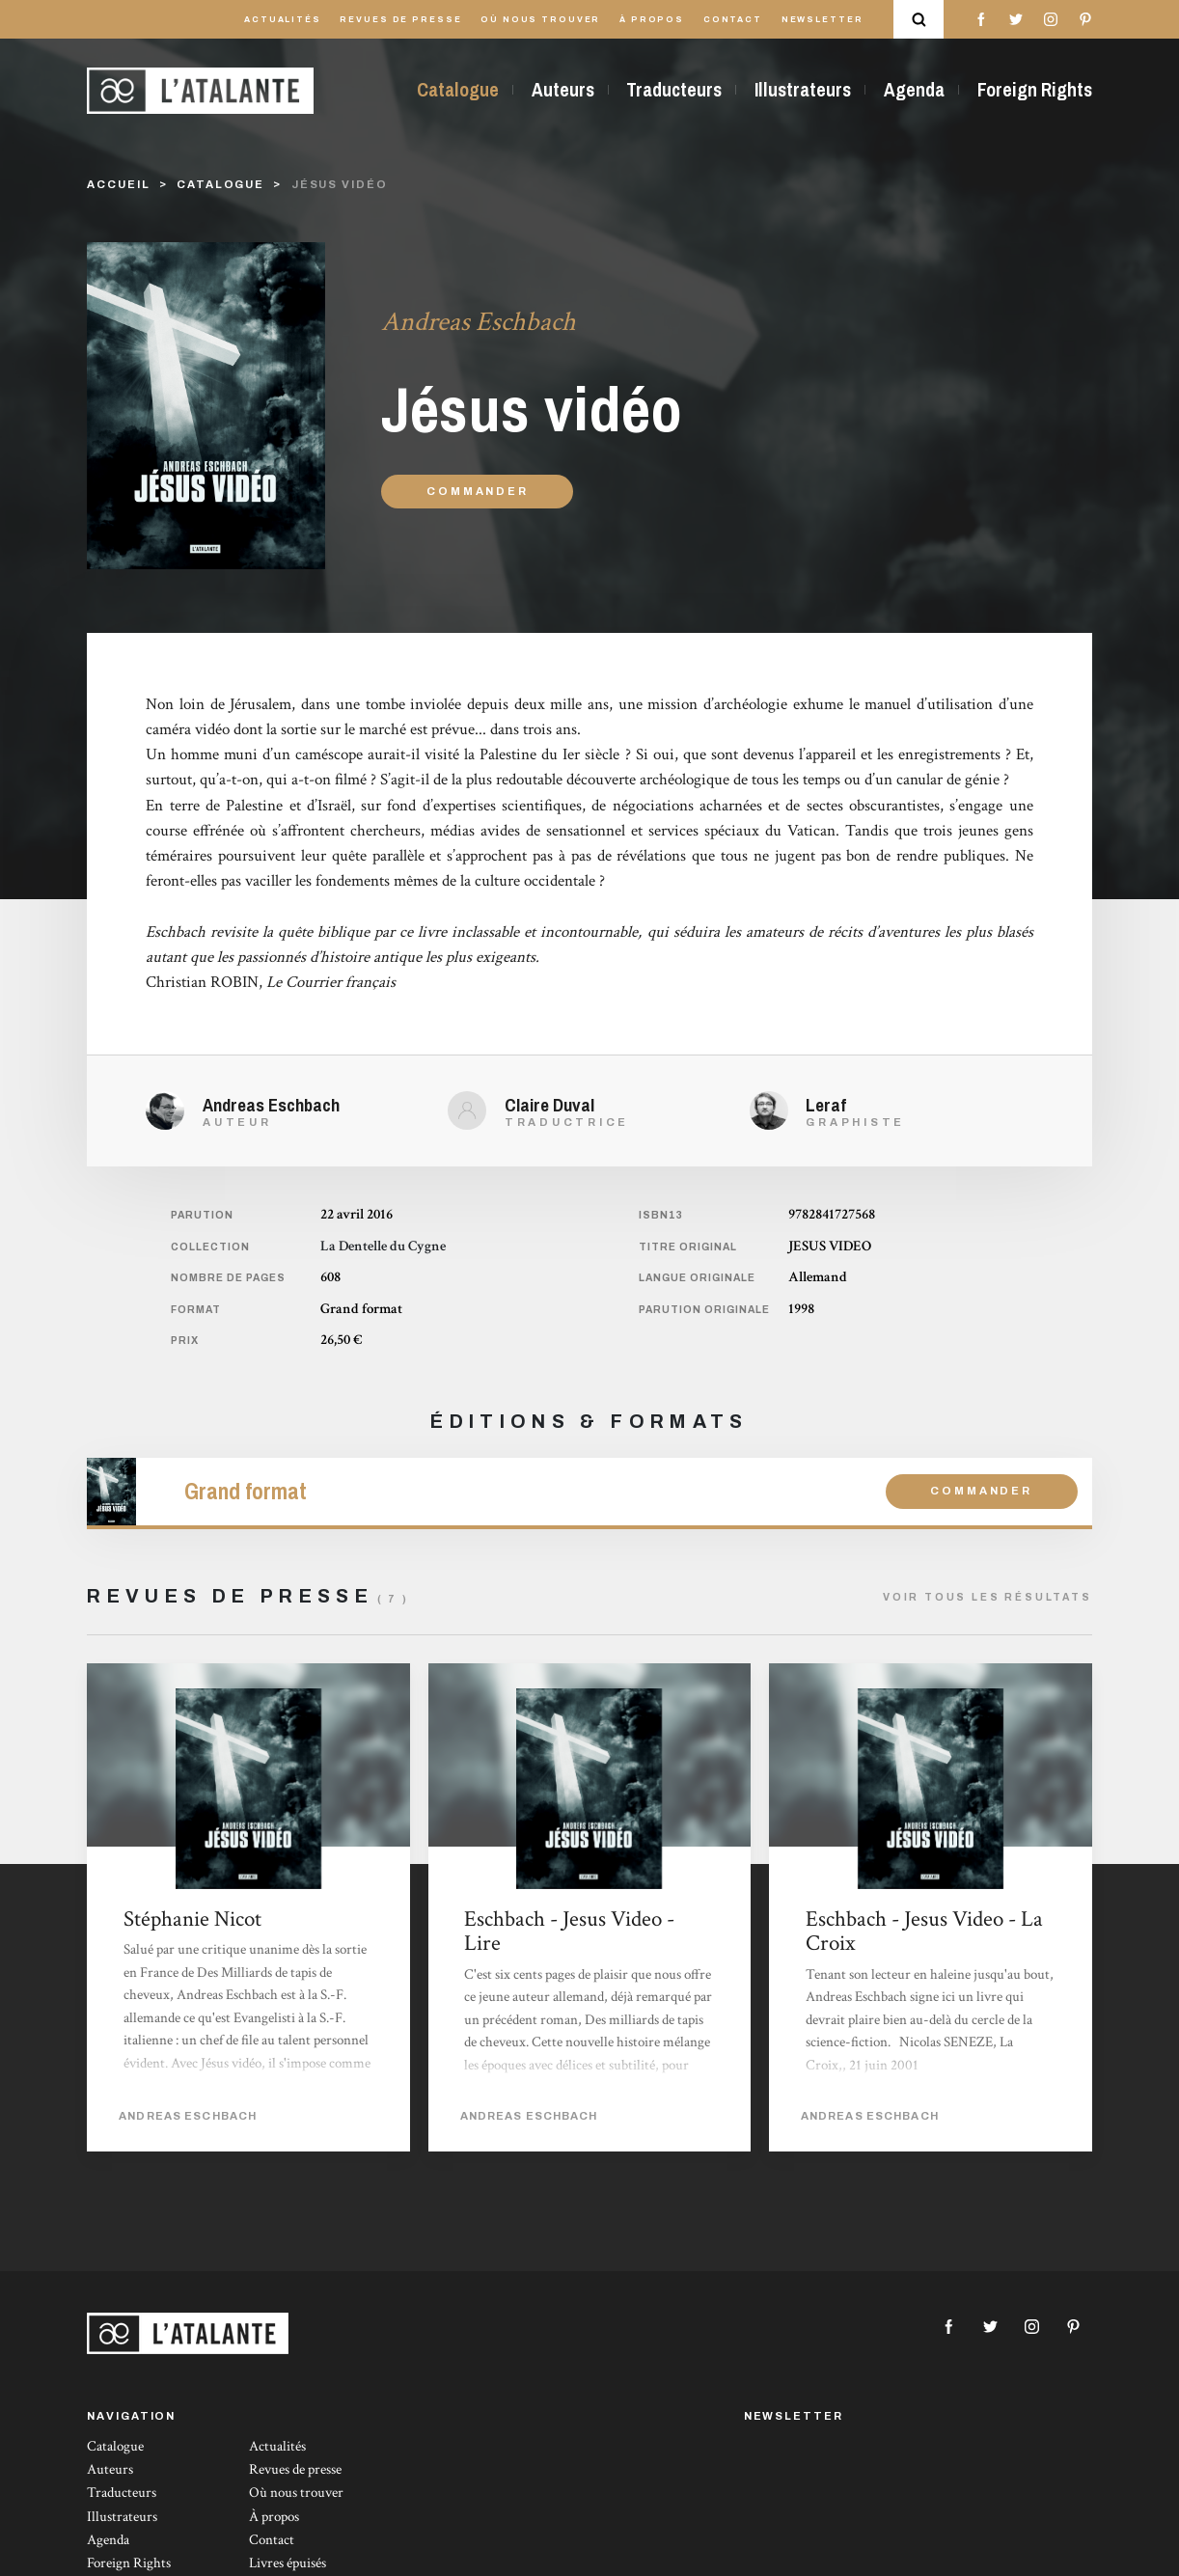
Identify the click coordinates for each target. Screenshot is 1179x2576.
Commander (477, 491)
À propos (651, 19)
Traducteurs (674, 89)
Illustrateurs (802, 89)
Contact (732, 19)
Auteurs (563, 89)
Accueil (118, 184)
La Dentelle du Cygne (383, 1246)
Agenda (914, 89)
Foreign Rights (1034, 89)
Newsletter (822, 19)
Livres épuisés (287, 2563)
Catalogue (458, 89)
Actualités (282, 19)
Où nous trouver (540, 19)
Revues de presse (400, 19)
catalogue (220, 184)
